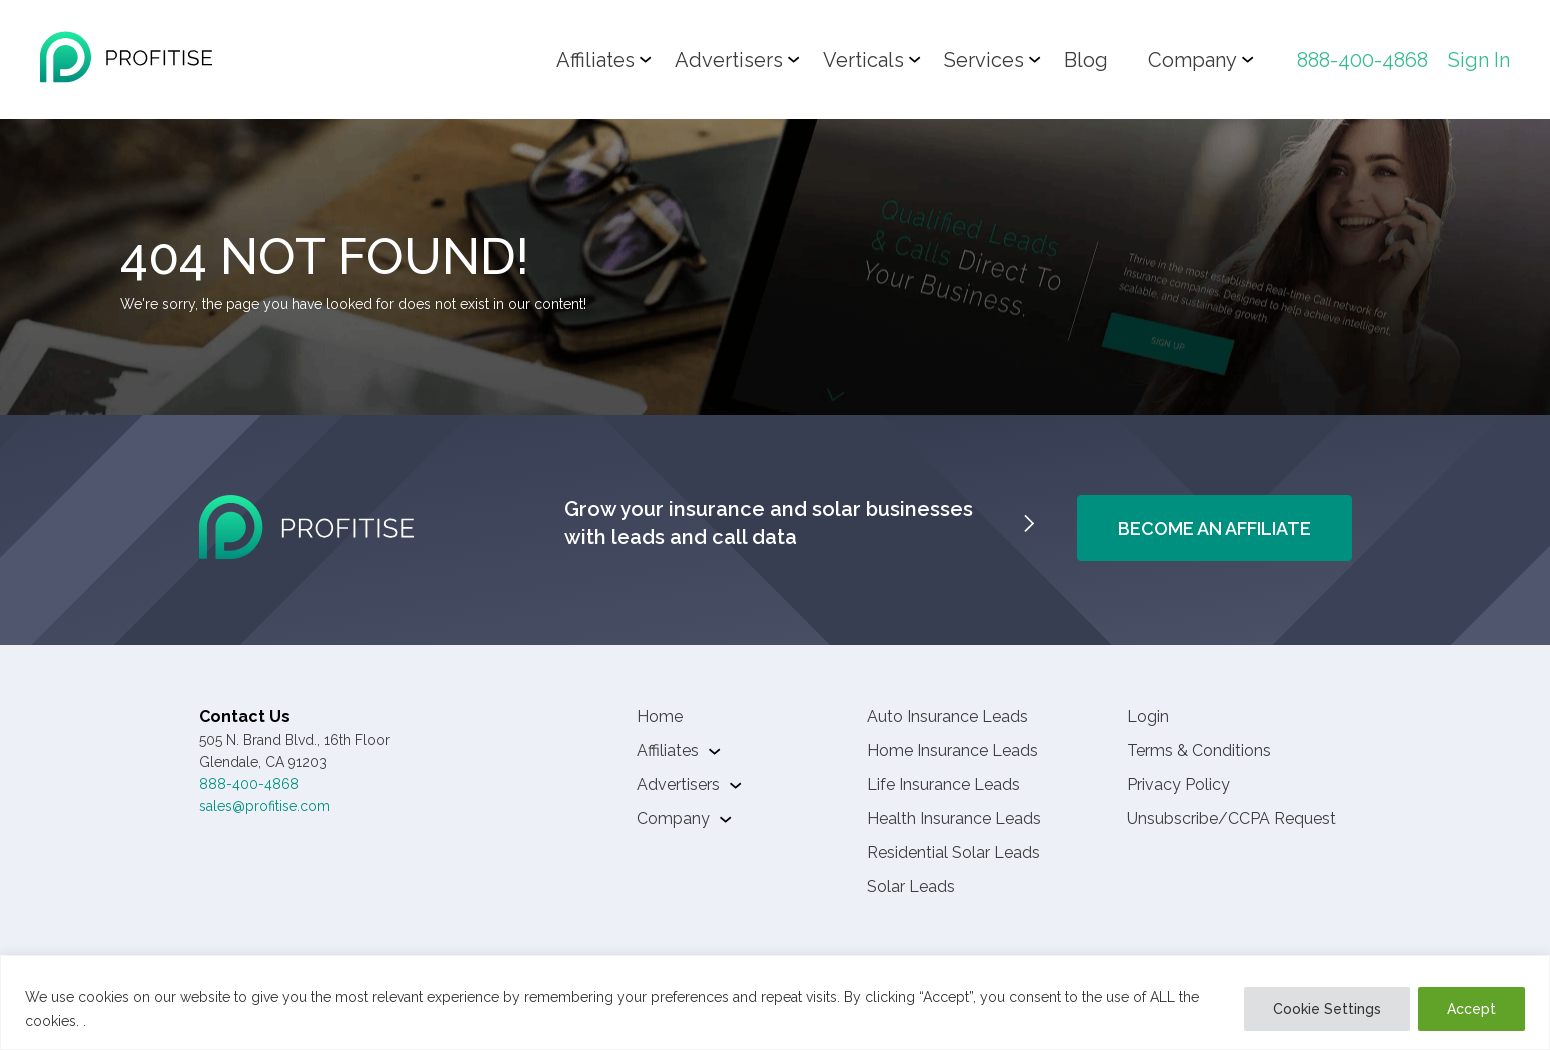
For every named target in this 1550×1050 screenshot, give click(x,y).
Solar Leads (911, 886)
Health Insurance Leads (954, 818)
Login (1148, 716)
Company (1192, 60)
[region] (775, 1002)
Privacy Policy (1178, 784)
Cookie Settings (1327, 1009)
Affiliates (595, 60)
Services (984, 60)
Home (660, 716)
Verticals (863, 60)
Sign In (1479, 60)
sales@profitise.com (264, 806)
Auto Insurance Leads (947, 716)
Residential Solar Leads (953, 852)
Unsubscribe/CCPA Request (1231, 818)
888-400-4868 (1362, 60)
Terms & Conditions (1199, 750)
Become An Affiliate (1214, 528)
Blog (1086, 60)
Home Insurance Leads (952, 750)
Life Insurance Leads (943, 784)
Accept (1471, 1009)
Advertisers (729, 60)
